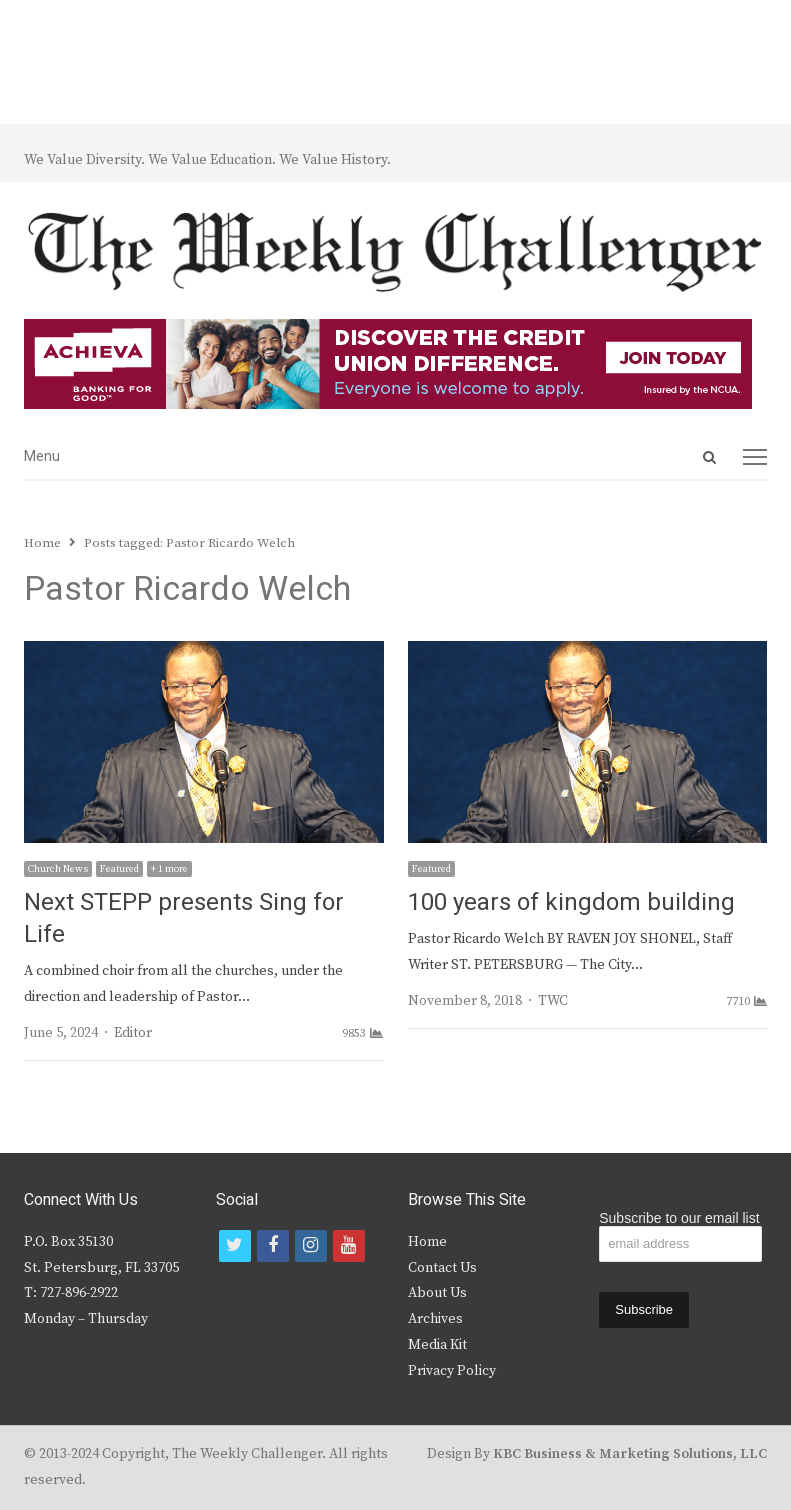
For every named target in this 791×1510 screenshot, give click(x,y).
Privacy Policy (452, 1371)
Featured (119, 869)
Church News (58, 869)
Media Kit (437, 1345)
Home (427, 1242)
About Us (437, 1293)
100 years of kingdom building (571, 902)
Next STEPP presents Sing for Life (184, 918)
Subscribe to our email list (679, 1218)
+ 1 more (169, 869)
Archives (435, 1319)
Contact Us (442, 1268)
